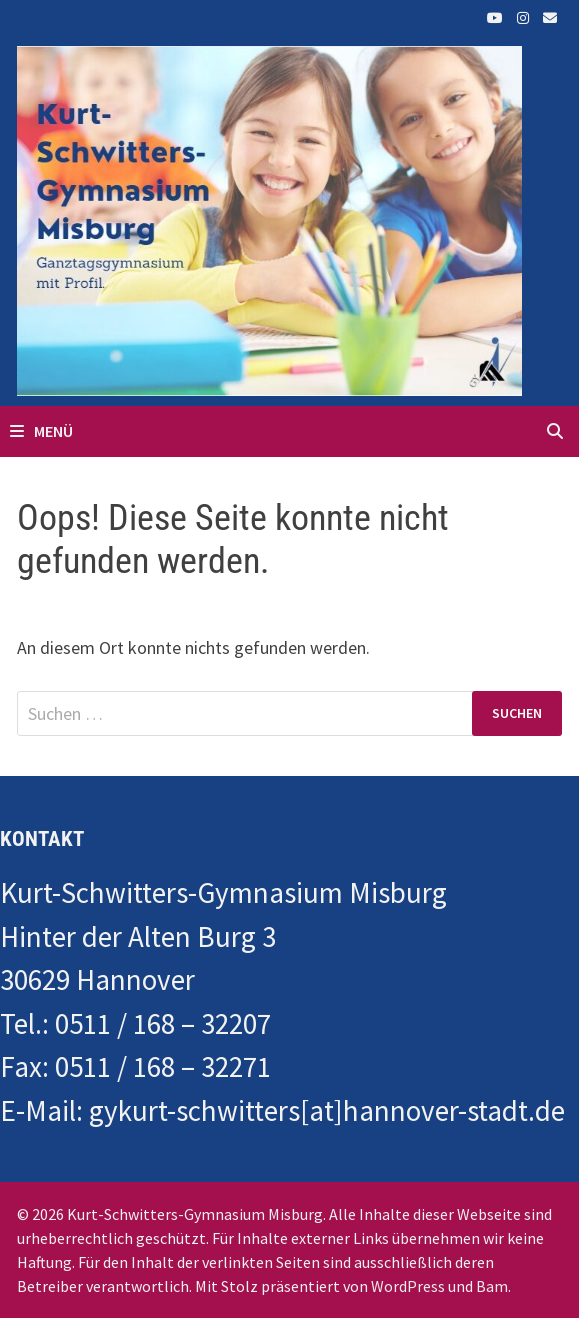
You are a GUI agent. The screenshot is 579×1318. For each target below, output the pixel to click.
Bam (492, 1286)
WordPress (408, 1286)
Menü (41, 431)
